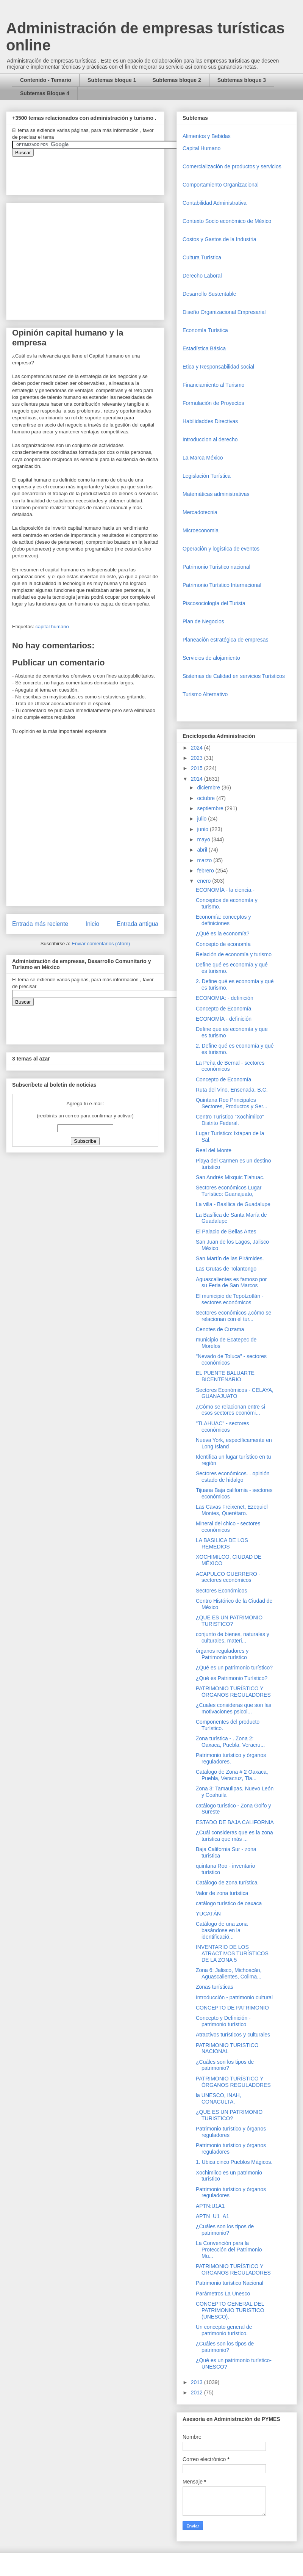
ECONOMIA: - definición (224, 998)
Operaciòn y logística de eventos (221, 549)
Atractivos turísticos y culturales (233, 2035)
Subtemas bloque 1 (111, 80)
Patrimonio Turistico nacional (216, 567)
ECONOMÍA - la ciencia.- (225, 890)
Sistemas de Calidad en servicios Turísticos (234, 676)
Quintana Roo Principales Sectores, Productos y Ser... (231, 1103)
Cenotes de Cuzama (220, 1329)
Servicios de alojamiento (211, 658)
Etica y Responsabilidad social (218, 367)
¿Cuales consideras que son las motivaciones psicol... (233, 1708)
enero (204, 881)
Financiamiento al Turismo (213, 385)
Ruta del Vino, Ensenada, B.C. (232, 1090)
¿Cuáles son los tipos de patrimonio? (225, 2065)
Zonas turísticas (214, 1987)
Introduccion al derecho (210, 439)
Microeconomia (201, 530)
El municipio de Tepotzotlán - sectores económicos (230, 1299)
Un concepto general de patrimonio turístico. (224, 2330)
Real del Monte (213, 1150)
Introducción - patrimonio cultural (234, 1997)
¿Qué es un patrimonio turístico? (234, 1668)
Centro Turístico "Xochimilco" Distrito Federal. (230, 1120)
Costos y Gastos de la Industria (219, 239)
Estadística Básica (204, 348)
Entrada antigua (137, 924)
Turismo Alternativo (205, 694)
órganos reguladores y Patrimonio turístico (222, 1654)
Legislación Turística (207, 476)
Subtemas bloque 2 (176, 80)
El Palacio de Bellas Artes (226, 1231)
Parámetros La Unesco (223, 2293)
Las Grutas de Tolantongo (226, 1269)
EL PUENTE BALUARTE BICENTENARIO (225, 1376)
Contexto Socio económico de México (227, 221)
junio (203, 829)
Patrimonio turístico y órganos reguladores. (231, 1758)
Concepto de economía (223, 944)
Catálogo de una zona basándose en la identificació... (222, 1930)
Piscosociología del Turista (214, 603)
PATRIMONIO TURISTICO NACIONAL (227, 2048)
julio (202, 819)
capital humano (52, 626)
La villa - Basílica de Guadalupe (233, 1204)
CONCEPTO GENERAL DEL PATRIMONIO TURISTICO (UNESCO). (230, 2310)
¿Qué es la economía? (223, 933)
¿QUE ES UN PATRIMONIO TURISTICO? (229, 1620)
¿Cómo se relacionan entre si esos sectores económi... (230, 1410)
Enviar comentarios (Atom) (101, 943)
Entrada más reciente (40, 924)
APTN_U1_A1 (212, 2216)
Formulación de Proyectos (213, 403)
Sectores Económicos (221, 1591)
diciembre (209, 787)
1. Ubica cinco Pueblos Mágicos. (234, 2162)
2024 (197, 748)
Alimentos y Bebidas (207, 136)
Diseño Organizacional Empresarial (224, 312)
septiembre (211, 808)
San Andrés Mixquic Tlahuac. (230, 1177)
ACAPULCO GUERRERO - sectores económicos (228, 1577)
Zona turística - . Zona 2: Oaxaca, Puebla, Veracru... (230, 1741)
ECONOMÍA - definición (223, 1019)
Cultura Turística (202, 257)
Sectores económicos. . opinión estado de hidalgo (233, 1476)
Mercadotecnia (200, 512)
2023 (197, 758)
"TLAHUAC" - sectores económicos (222, 1426)
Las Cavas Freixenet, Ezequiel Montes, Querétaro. (232, 1510)
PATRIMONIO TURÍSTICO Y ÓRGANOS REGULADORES (233, 1691)
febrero (206, 871)
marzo (205, 860)
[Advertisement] (22, 2409)
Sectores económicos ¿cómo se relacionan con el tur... (233, 1316)
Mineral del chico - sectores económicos (228, 1526)
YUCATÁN (208, 1914)
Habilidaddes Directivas (210, 421)
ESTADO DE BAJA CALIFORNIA (235, 1822)
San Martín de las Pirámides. (230, 1258)
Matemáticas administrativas (216, 494)
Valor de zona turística (222, 1893)
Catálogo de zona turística (227, 1882)
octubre (206, 798)
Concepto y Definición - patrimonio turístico (223, 2021)
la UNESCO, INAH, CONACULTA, (218, 2098)
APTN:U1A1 (210, 2206)
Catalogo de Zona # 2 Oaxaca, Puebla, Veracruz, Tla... (232, 1775)
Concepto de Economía (223, 1009)
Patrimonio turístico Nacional (229, 2283)
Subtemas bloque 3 (241, 80)
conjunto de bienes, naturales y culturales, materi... (232, 1637)
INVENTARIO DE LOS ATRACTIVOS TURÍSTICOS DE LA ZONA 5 (232, 1953)
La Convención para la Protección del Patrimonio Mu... (229, 2249)
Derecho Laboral (202, 276)
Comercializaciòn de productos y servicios (232, 166)
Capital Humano (201, 148)
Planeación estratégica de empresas (225, 640)
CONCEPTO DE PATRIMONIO (232, 2008)
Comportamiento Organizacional (221, 185)
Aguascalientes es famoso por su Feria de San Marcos (231, 1282)
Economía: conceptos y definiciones (223, 920)
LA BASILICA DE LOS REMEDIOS (222, 1543)
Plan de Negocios (203, 621)
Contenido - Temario (45, 80)
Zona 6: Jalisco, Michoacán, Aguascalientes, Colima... (229, 1973)
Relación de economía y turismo (234, 954)
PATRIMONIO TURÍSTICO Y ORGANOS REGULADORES (233, 2269)
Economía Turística (205, 330)
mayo (204, 839)
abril (202, 850)
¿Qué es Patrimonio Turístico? (231, 1678)
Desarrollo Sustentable (209, 294)
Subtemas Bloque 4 (44, 93)
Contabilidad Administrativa (215, 203)
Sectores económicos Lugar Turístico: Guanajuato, (229, 1190)
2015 (197, 768)
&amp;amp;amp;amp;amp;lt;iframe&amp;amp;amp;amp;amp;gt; (97, 172)
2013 (197, 2382)
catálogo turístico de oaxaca (229, 1903)
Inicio (92, 924)
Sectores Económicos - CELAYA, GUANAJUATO (234, 1393)
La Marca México (203, 458)
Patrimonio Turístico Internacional (222, 585)
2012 (197, 2392)
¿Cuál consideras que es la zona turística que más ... (234, 1835)
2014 (197, 779)
